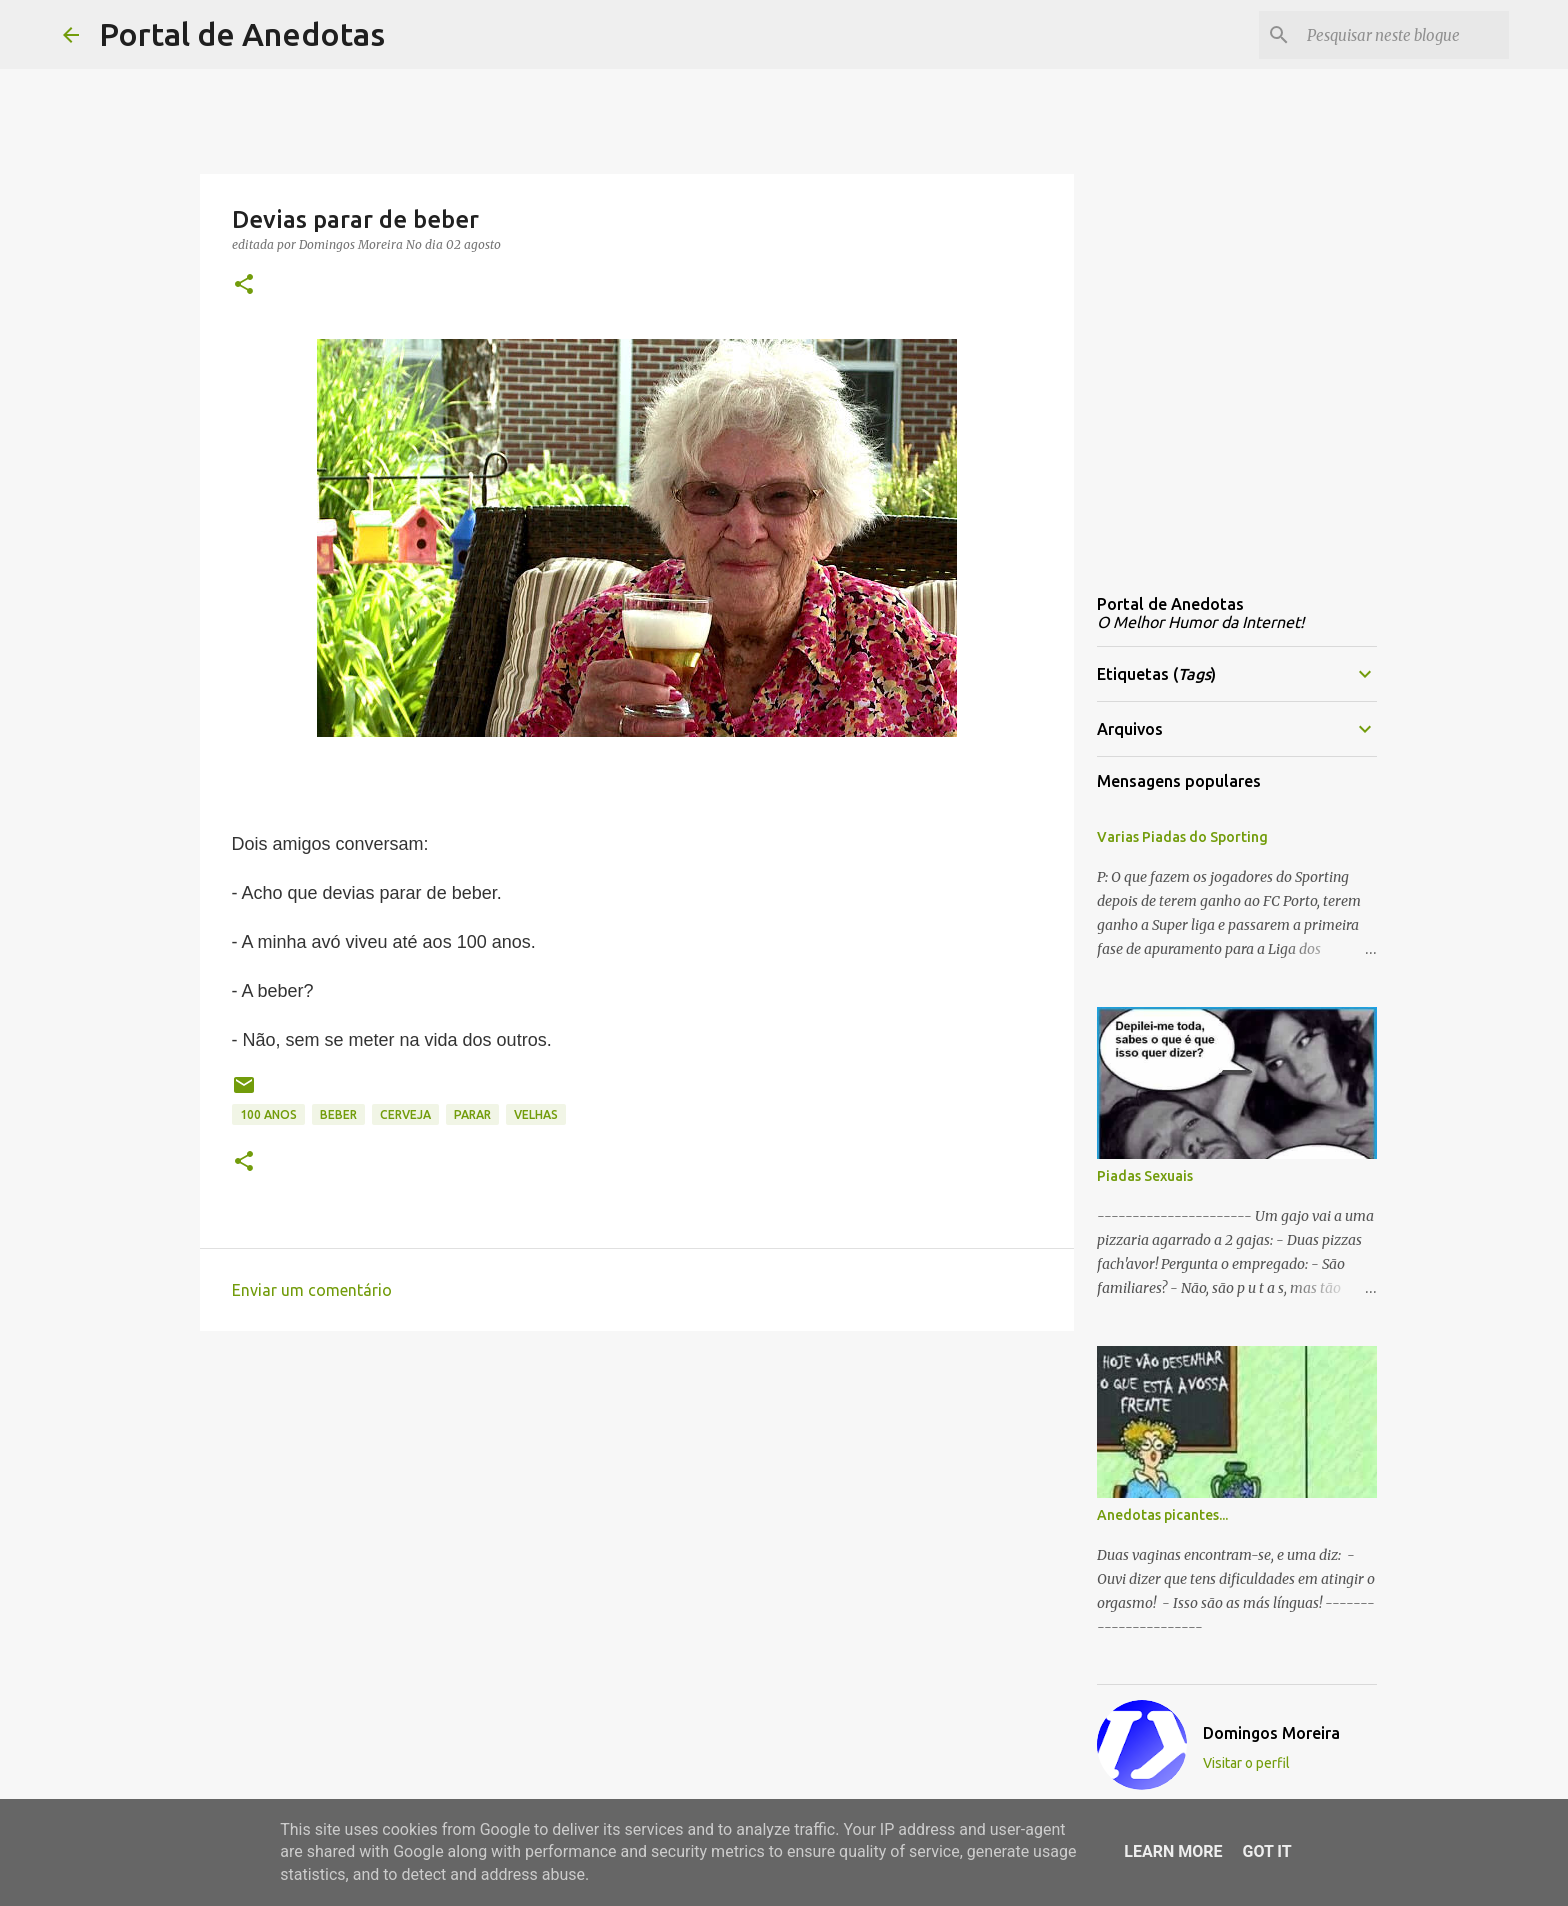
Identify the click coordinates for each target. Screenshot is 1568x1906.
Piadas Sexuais (1145, 1176)
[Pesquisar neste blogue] (1404, 35)
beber (338, 1114)
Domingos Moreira (1271, 1733)
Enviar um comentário (312, 1290)
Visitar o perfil (1246, 1763)
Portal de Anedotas (242, 34)
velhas (536, 1114)
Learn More (1173, 1851)
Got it (1266, 1851)
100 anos (268, 1114)
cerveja (405, 1114)
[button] (244, 285)
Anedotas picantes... (1162, 1515)
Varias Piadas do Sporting (1182, 837)
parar (472, 1114)
